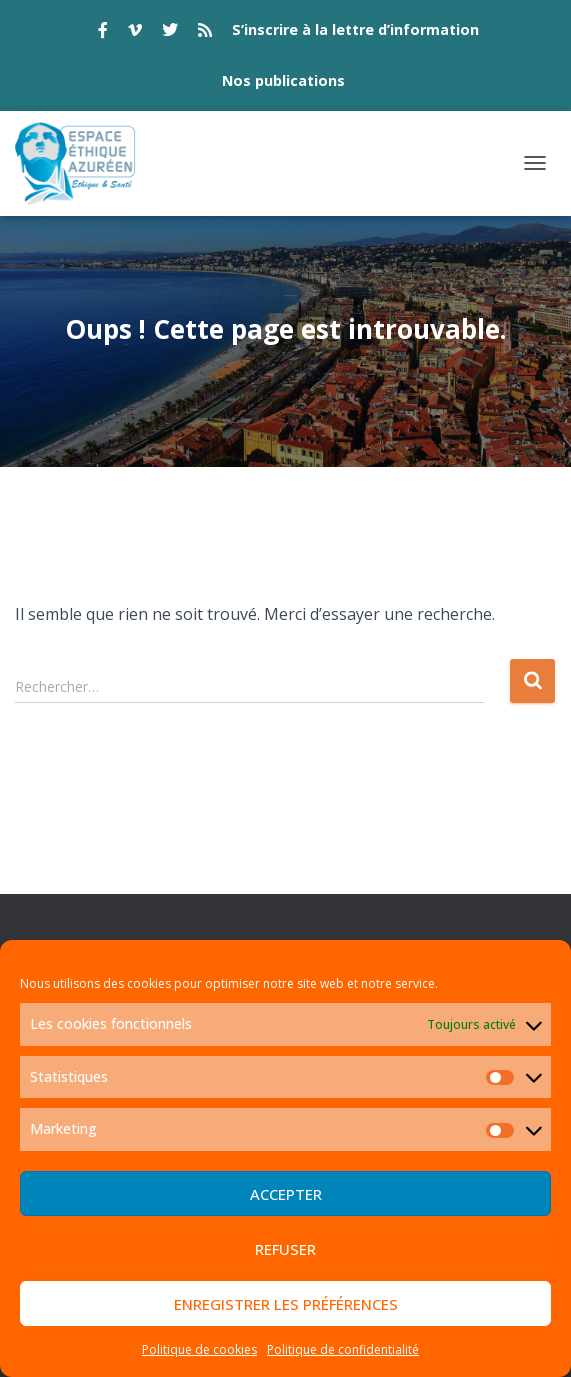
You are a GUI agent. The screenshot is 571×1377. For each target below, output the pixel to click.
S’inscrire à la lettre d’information (355, 29)
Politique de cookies (199, 1349)
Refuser (285, 1249)
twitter (170, 33)
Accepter (286, 1194)
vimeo (135, 33)
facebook (103, 33)
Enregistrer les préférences (286, 1304)
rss (205, 33)
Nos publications (283, 80)
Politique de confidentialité (343, 1349)
